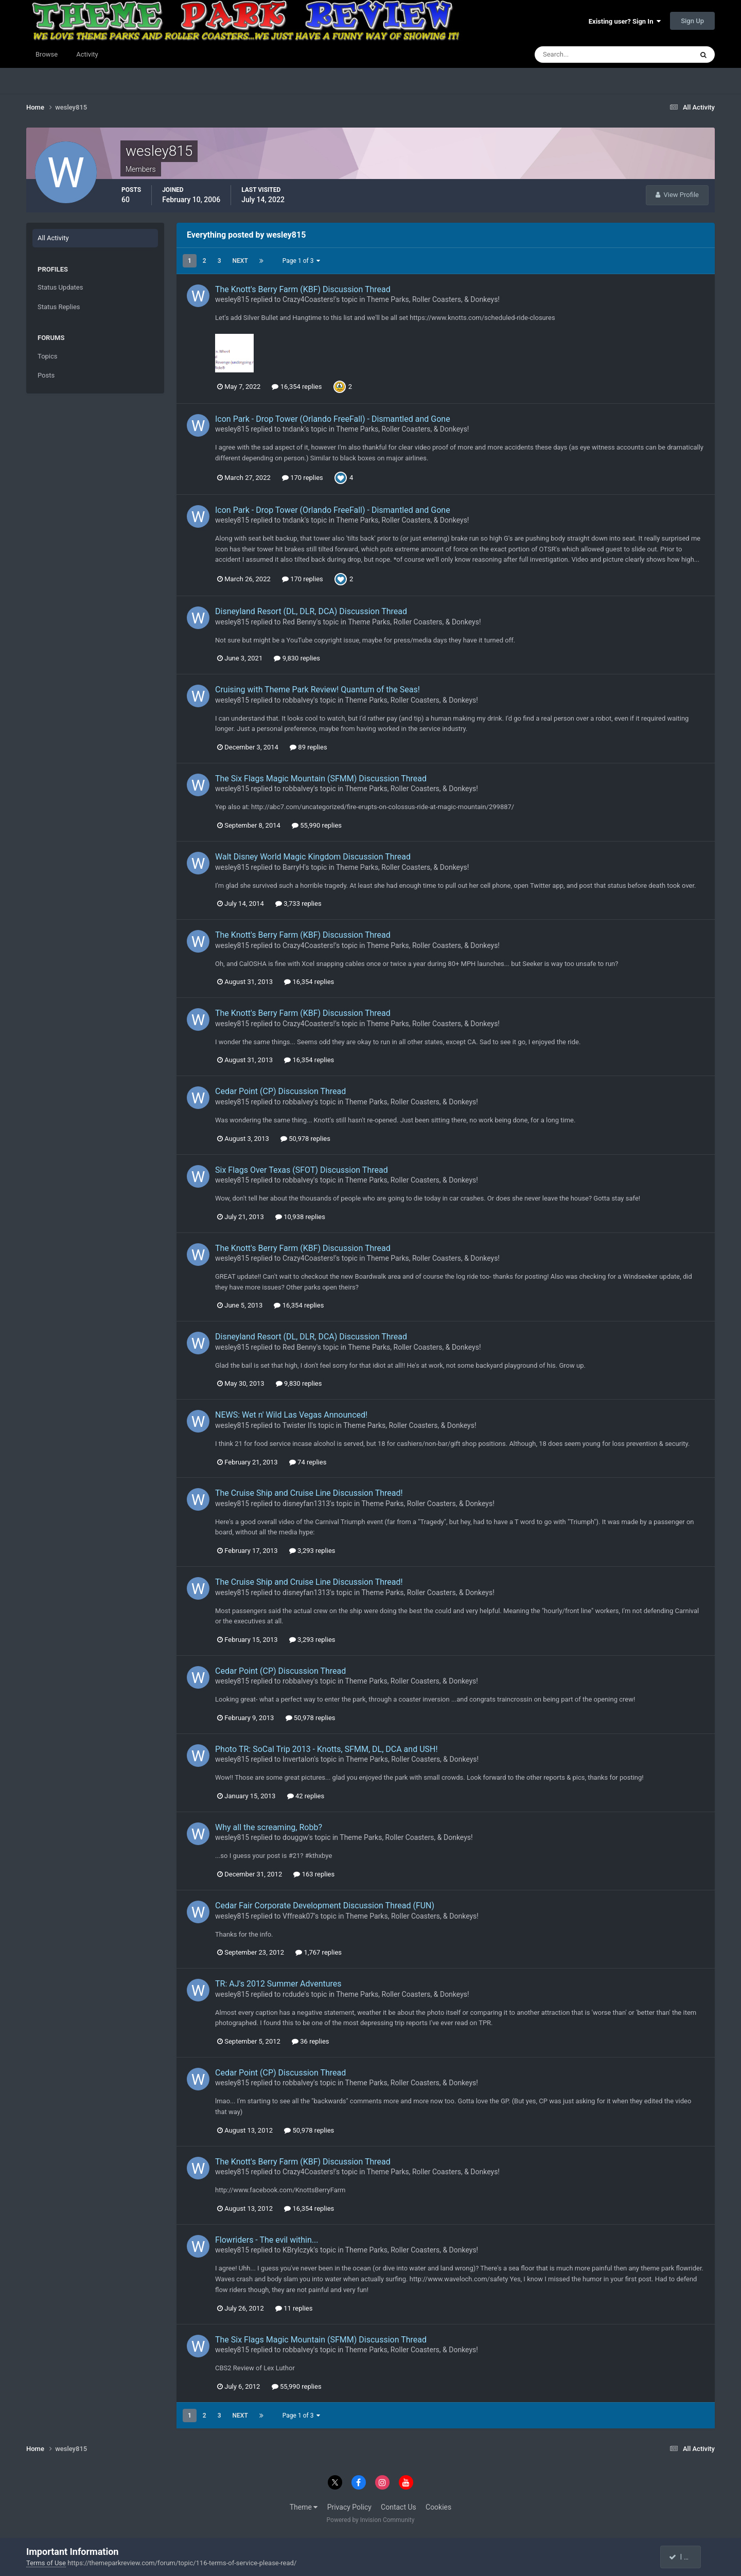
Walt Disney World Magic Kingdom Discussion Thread (313, 857)
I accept (685, 2557)
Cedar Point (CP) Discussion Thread (280, 1091)
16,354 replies (297, 386)
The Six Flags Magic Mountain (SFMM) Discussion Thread (321, 778)
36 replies (310, 2041)
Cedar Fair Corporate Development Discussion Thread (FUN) (324, 1905)
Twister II (297, 1425)
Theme (304, 2507)
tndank (294, 429)
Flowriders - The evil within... (266, 2240)
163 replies (313, 1874)
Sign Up (692, 21)
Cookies (438, 2507)
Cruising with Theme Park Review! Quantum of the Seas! (317, 689)
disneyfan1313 (306, 1503)
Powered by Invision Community (371, 2520)
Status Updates (60, 287)
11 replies (293, 2308)
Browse (47, 54)
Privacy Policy (349, 2507)
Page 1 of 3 (302, 260)
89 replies (308, 747)
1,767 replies (318, 1952)
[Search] (582, 54)
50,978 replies (305, 1138)
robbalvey (298, 700)
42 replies (305, 1796)
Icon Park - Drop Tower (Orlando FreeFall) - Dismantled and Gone (332, 419)
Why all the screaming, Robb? (268, 1827)
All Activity (53, 238)
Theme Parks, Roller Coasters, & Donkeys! (433, 299)
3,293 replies (312, 1550)
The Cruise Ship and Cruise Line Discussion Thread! (309, 1493)
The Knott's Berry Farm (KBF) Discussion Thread (303, 289)
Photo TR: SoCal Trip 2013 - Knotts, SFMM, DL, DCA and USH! (326, 1749)
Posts (46, 375)
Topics (48, 356)
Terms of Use (46, 2563)
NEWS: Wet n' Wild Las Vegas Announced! (291, 1415)
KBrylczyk (298, 2250)
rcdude (294, 1994)
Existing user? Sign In (625, 21)
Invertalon (298, 1759)
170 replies (302, 477)
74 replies (307, 1462)
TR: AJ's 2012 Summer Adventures (278, 1984)
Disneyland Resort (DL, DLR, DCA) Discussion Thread (311, 611)
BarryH (294, 867)
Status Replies (59, 307)
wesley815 (232, 299)
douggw (295, 1837)
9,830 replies (297, 658)
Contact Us (398, 2507)
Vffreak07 (298, 1916)
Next (240, 260)
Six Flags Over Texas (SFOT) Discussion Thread (301, 1170)
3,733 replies (298, 903)
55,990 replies (317, 825)
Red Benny (299, 622)
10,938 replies (300, 1217)
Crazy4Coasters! (309, 299)
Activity (87, 54)
